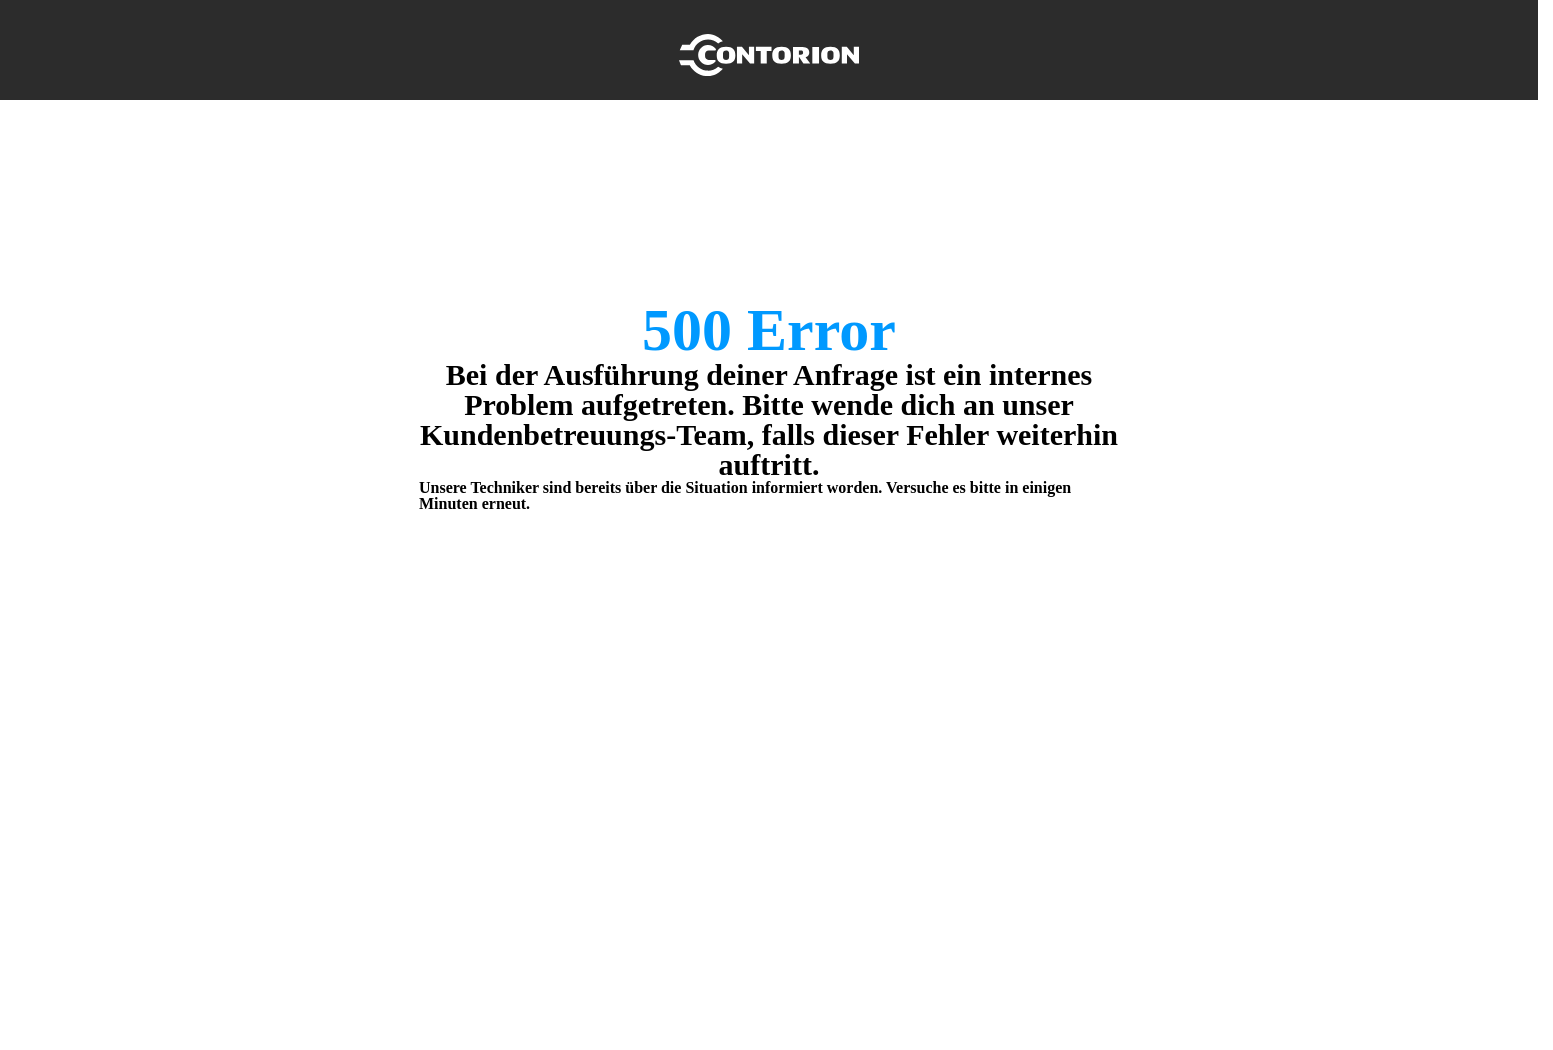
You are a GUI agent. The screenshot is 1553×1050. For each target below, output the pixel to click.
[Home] (769, 50)
